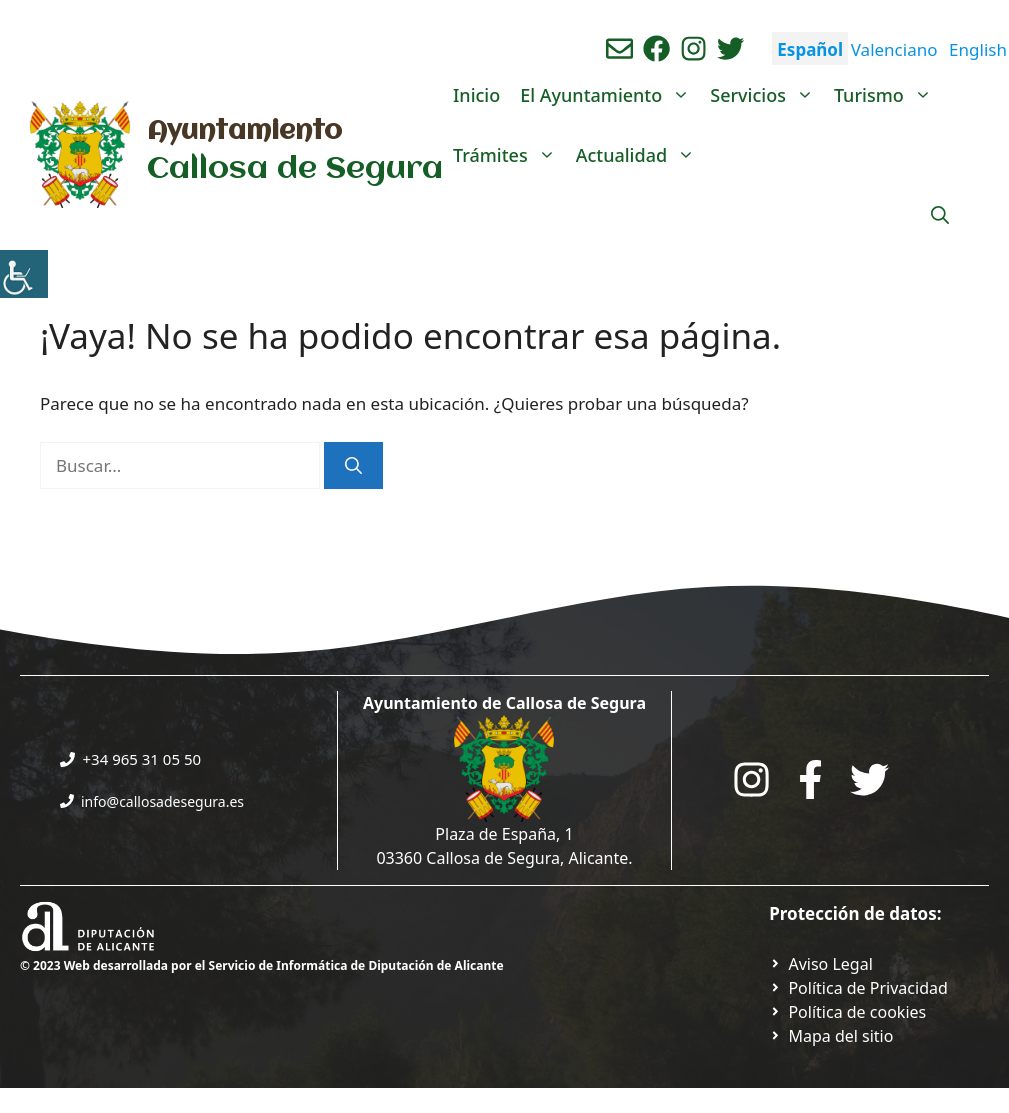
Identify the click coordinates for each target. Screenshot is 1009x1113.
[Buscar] (353, 466)
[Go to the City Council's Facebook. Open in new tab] (810, 779)
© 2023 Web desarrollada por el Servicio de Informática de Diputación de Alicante (262, 965)
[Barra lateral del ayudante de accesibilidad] (24, 274)
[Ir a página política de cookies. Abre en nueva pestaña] (847, 1012)
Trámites (509, 155)
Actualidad (640, 155)
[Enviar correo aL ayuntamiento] (619, 48)
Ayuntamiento (244, 132)
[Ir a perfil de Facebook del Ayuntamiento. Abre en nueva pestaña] (656, 48)
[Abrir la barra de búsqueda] (940, 215)
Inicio (476, 95)
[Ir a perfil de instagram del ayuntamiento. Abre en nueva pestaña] (693, 48)
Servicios (767, 95)
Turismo (888, 95)
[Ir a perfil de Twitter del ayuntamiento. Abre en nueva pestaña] (730, 48)
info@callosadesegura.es (162, 801)
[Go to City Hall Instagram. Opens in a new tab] (751, 779)
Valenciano (894, 49)
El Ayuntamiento (610, 95)
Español (810, 49)
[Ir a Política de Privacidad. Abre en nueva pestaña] (821, 964)
